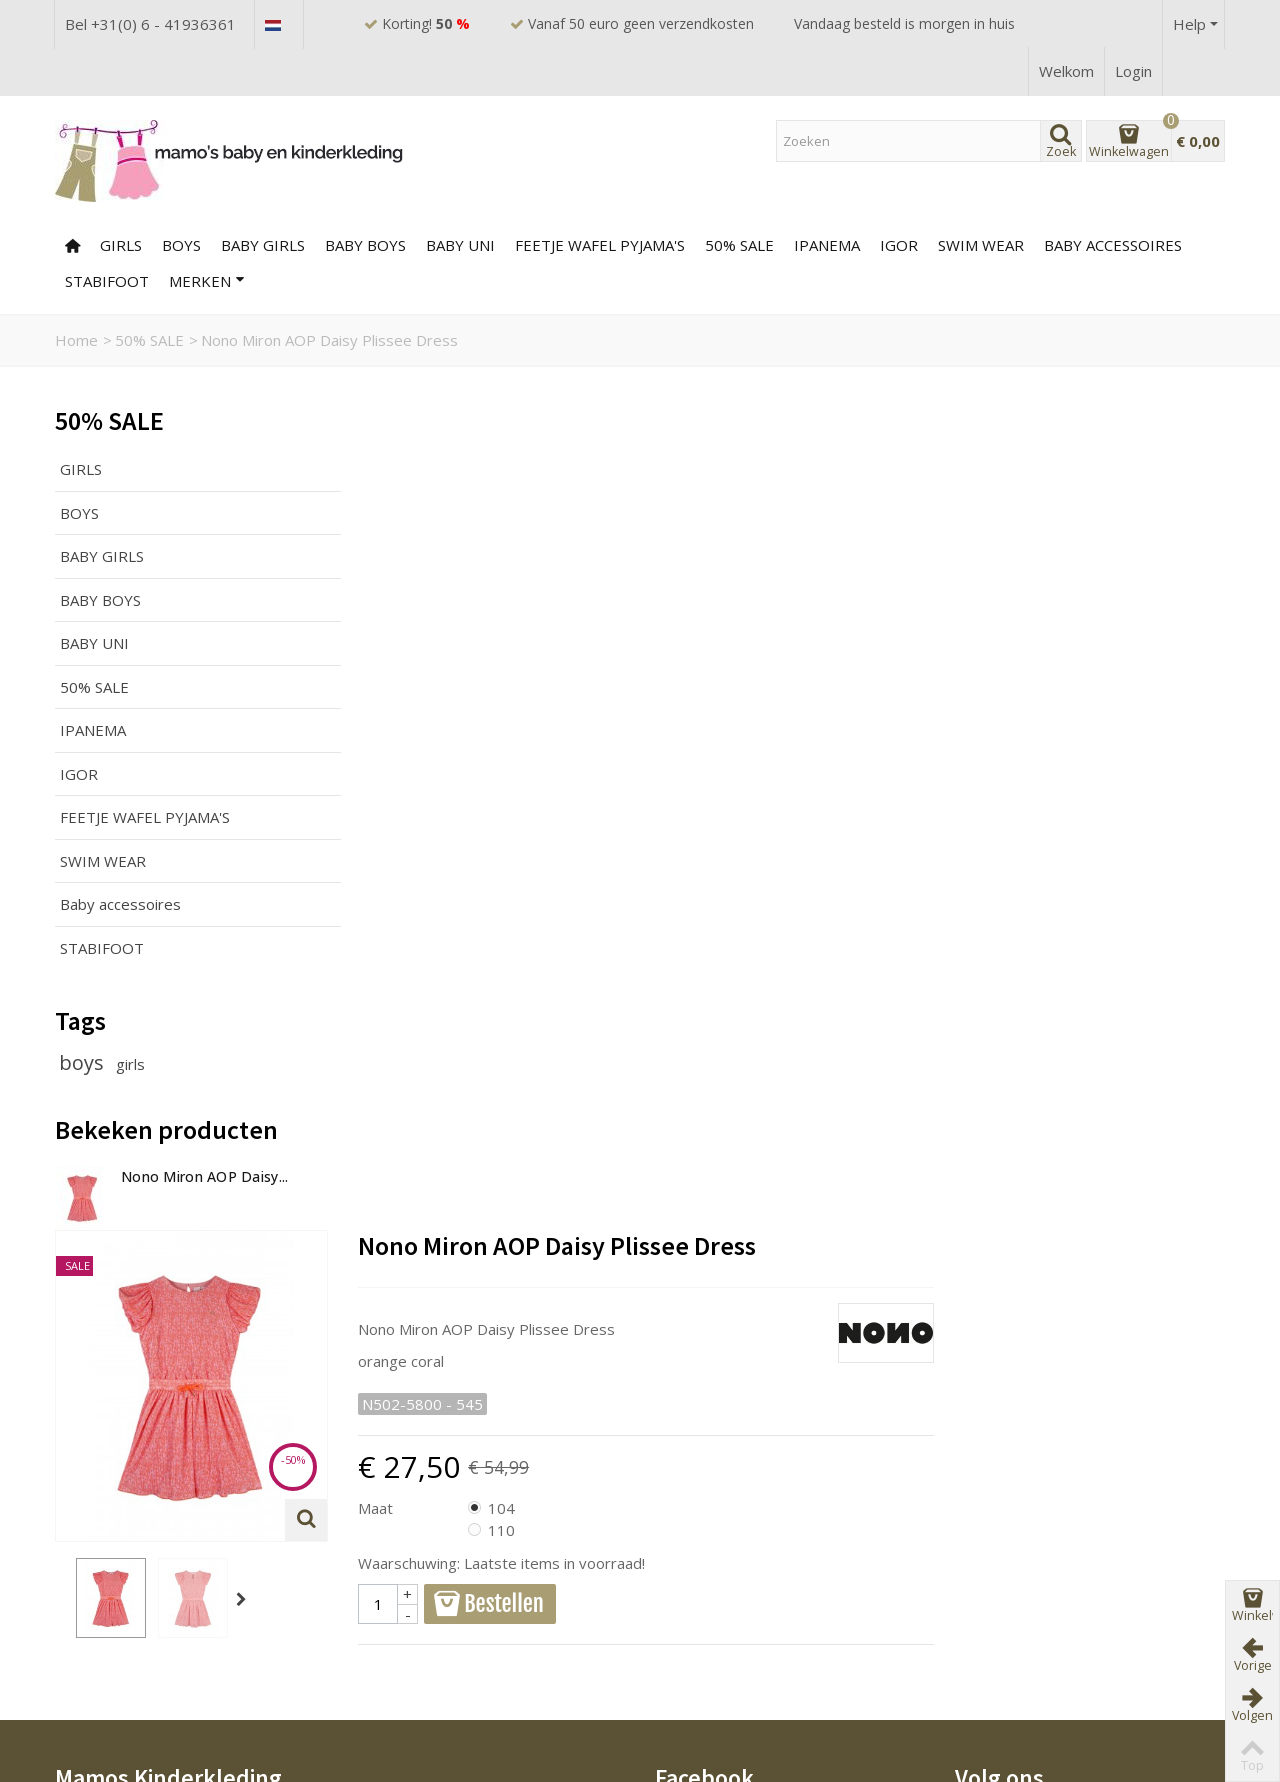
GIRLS (121, 245)
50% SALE (739, 245)
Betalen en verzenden (139, 1608)
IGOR (899, 245)
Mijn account (705, 1608)
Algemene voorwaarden (145, 1583)
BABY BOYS (365, 245)
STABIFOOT (102, 948)
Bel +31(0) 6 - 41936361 (150, 24)
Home (76, 340)
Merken (207, 281)
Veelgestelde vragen (135, 1559)
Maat (674, 677)
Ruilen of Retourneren (138, 1632)
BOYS (181, 245)
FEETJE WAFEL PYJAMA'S (600, 245)
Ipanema (827, 245)
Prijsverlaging (410, 1559)
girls (130, 1064)
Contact (689, 1559)
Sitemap (691, 1583)
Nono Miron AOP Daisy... (204, 1176)
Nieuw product (413, 1583)
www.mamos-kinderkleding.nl (174, 1410)
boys (84, 1062)
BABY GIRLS (263, 245)
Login (1133, 71)
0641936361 (119, 1379)
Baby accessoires (1113, 245)
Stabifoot (107, 281)
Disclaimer (98, 1657)
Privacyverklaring (121, 1681)
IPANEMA (93, 730)
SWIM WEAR (981, 245)
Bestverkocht (409, 1608)
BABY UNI (460, 245)
